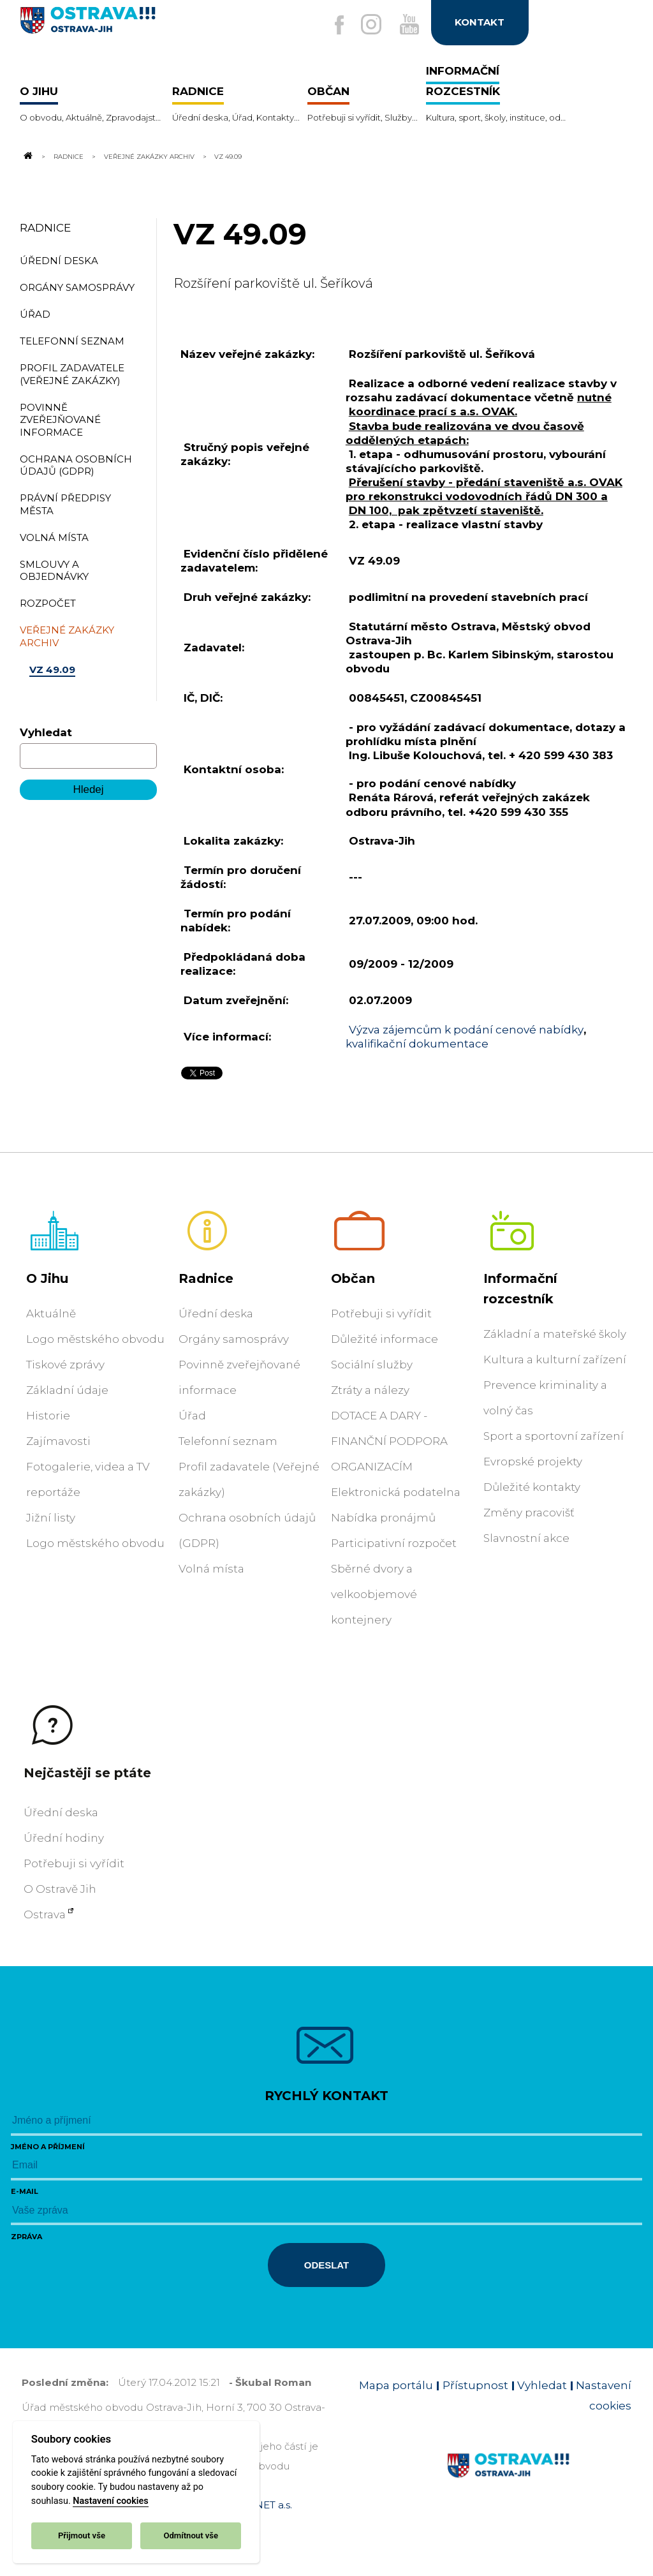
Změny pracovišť (529, 1512)
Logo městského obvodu (95, 1339)
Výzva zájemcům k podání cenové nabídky (466, 1029)
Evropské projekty (532, 1461)
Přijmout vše (81, 2535)
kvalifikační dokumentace (417, 1043)
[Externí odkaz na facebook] (334, 25)
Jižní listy (50, 1517)
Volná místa (211, 1568)
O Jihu (47, 1278)
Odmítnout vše (190, 2535)
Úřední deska (216, 1313)
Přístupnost (475, 2385)
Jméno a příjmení (48, 2146)
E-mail (24, 2191)
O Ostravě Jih (60, 1889)
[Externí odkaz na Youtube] (407, 25)
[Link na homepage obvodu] (539, 2480)
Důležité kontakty (531, 1487)
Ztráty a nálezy (370, 1390)
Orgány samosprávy (234, 1339)
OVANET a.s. (262, 2505)
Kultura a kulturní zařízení (554, 1359)
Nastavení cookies (110, 2501)
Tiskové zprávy (65, 1364)
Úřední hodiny (64, 1838)
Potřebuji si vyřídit (381, 1313)
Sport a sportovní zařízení (553, 1436)
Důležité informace (384, 1339)
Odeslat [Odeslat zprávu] (326, 2265)
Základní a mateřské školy (554, 1334)
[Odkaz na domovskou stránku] (27, 156)
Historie (48, 1415)
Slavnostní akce (526, 1538)
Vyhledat (46, 732)
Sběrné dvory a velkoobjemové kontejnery (374, 1594)
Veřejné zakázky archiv (149, 156)
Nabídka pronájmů (383, 1517)
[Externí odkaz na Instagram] (368, 25)
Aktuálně (51, 1313)
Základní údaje (67, 1390)
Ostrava (45, 1914)
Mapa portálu (396, 2385)
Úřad (192, 1415)
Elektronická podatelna (395, 1492)
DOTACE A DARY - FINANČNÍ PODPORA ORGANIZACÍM (389, 1441)
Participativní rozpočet (394, 1543)
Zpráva (26, 2236)
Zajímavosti (58, 1441)
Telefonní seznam (228, 1441)
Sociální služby (372, 1364)
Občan (353, 1278)
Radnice (69, 156)
